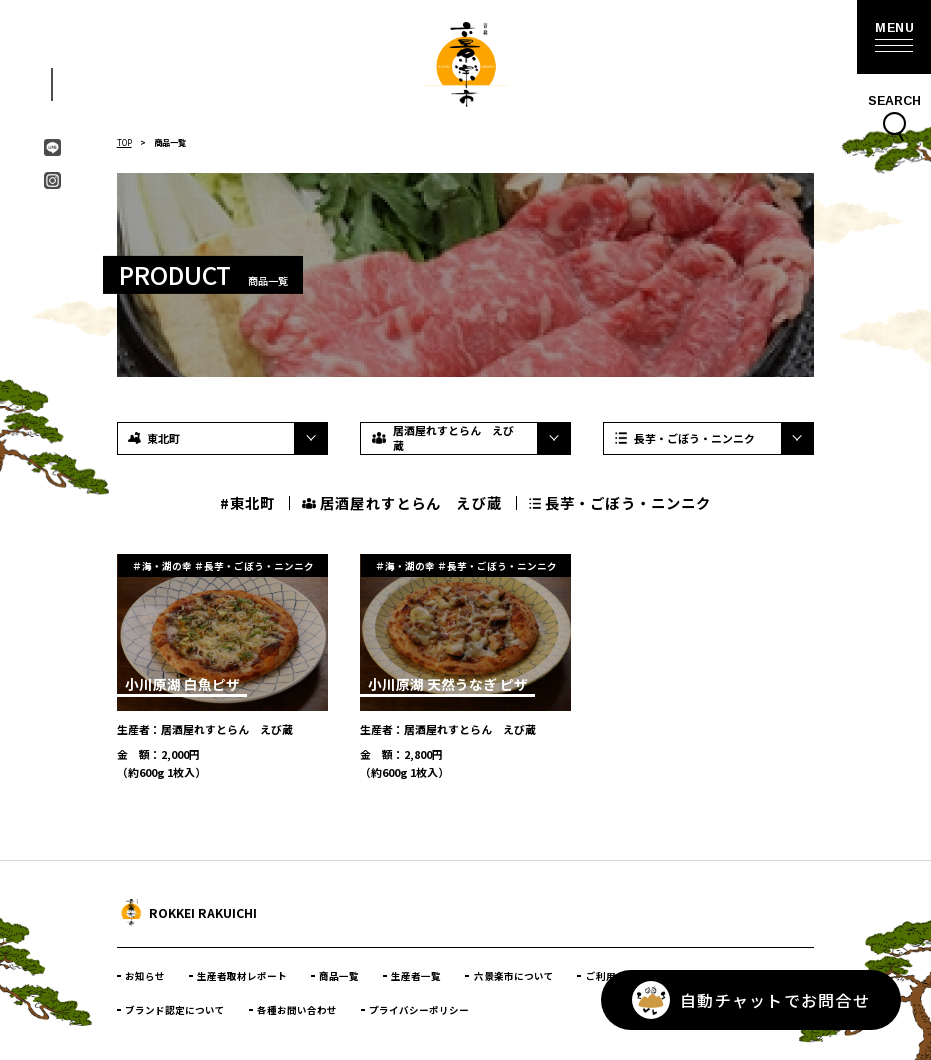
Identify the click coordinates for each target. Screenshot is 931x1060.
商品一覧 (339, 976)
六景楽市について (514, 976)
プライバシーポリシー (419, 1010)
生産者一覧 (416, 976)
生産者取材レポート (242, 976)
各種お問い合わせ (297, 1010)
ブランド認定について (175, 1010)
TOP (124, 142)
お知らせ (145, 976)
